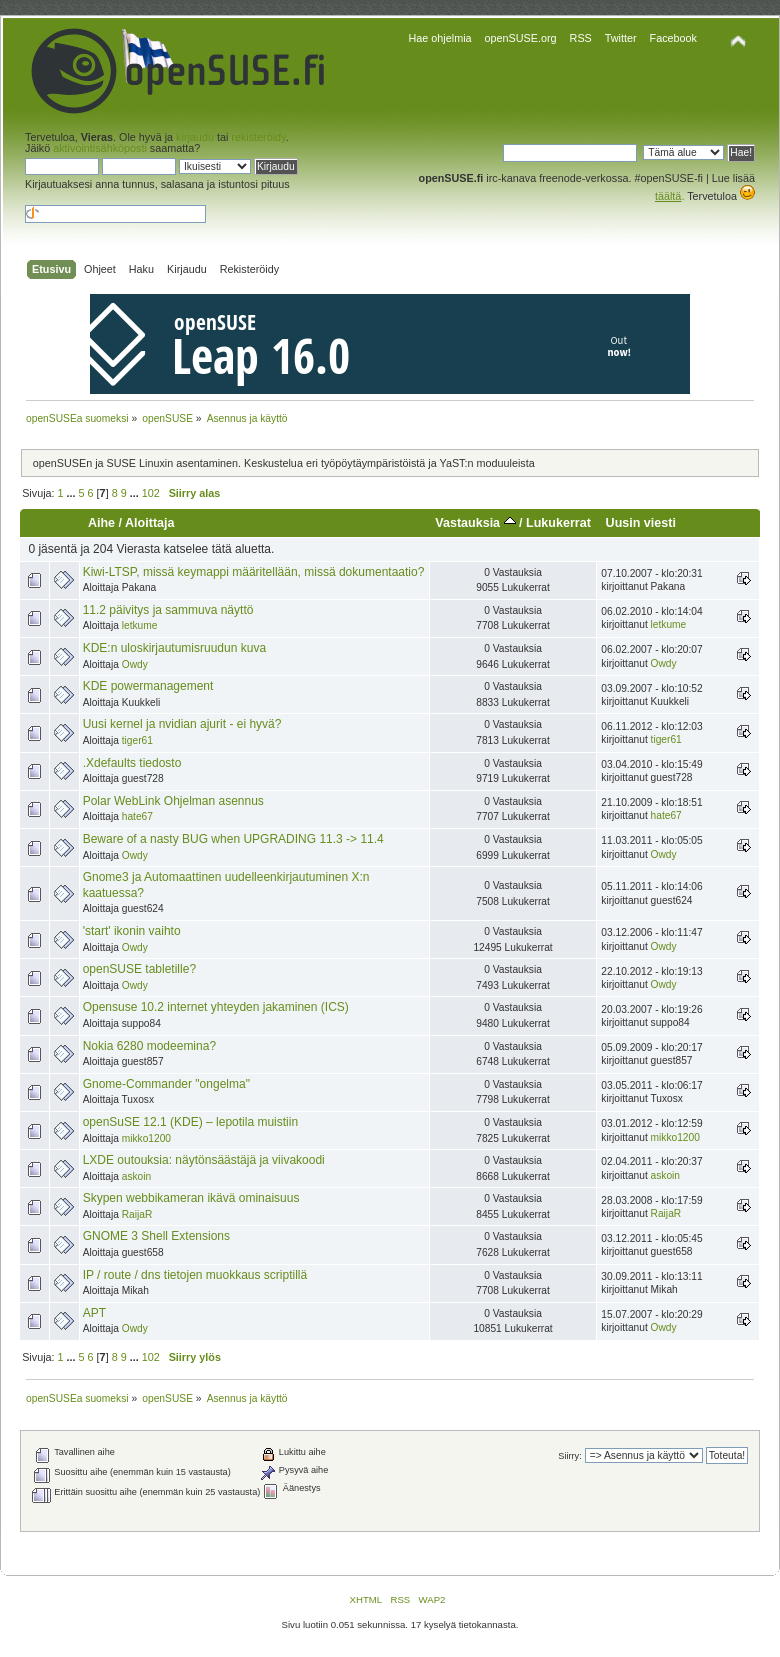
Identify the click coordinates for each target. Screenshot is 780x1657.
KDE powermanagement (148, 686)
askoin (136, 1176)
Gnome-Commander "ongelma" (166, 1084)
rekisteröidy (258, 137)
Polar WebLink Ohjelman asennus (173, 801)
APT (94, 1313)
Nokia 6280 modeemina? (149, 1046)
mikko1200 (146, 1138)
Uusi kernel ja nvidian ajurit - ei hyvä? (182, 724)
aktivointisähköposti (100, 148)
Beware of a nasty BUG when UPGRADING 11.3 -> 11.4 (233, 839)
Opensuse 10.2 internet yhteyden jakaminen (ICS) (216, 1007)
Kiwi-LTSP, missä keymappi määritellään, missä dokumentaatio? (254, 572)
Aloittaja (149, 523)
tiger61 (137, 740)
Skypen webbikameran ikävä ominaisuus (191, 1198)
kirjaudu (195, 137)
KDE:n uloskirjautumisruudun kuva (174, 648)
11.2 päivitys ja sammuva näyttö (168, 610)
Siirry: (569, 1456)
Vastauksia (475, 523)
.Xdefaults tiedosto (132, 763)
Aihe (101, 523)
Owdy (135, 664)
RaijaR (137, 1214)
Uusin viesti (641, 523)
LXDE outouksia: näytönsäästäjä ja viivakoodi (204, 1160)
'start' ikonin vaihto (132, 931)
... (73, 493)
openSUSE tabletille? (139, 969)
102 (151, 493)
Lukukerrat (558, 523)
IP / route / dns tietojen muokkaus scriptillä (195, 1275)
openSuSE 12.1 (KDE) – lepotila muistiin (190, 1122)
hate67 (137, 816)
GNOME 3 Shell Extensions (156, 1236)
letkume (140, 625)
